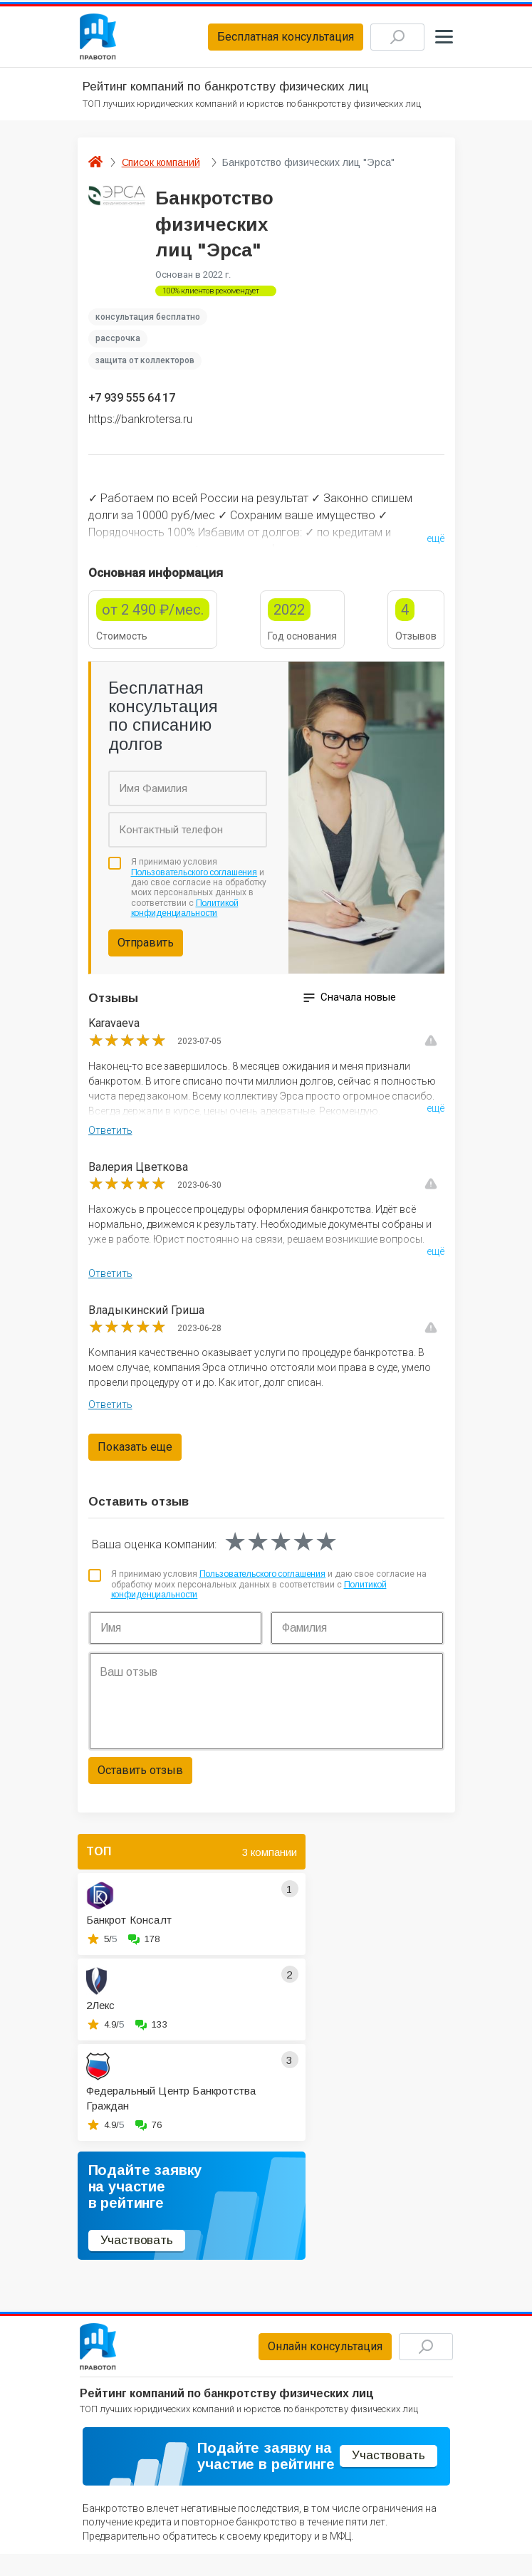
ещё (435, 541)
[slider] (127, 1043)
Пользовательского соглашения (194, 875)
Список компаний (161, 165)
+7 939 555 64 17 (131, 400)
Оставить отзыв (140, 1773)
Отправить (146, 945)
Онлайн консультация (316, 2350)
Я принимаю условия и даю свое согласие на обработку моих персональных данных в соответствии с (198, 890)
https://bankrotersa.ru (140, 422)
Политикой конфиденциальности (185, 911)
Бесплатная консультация (277, 38)
